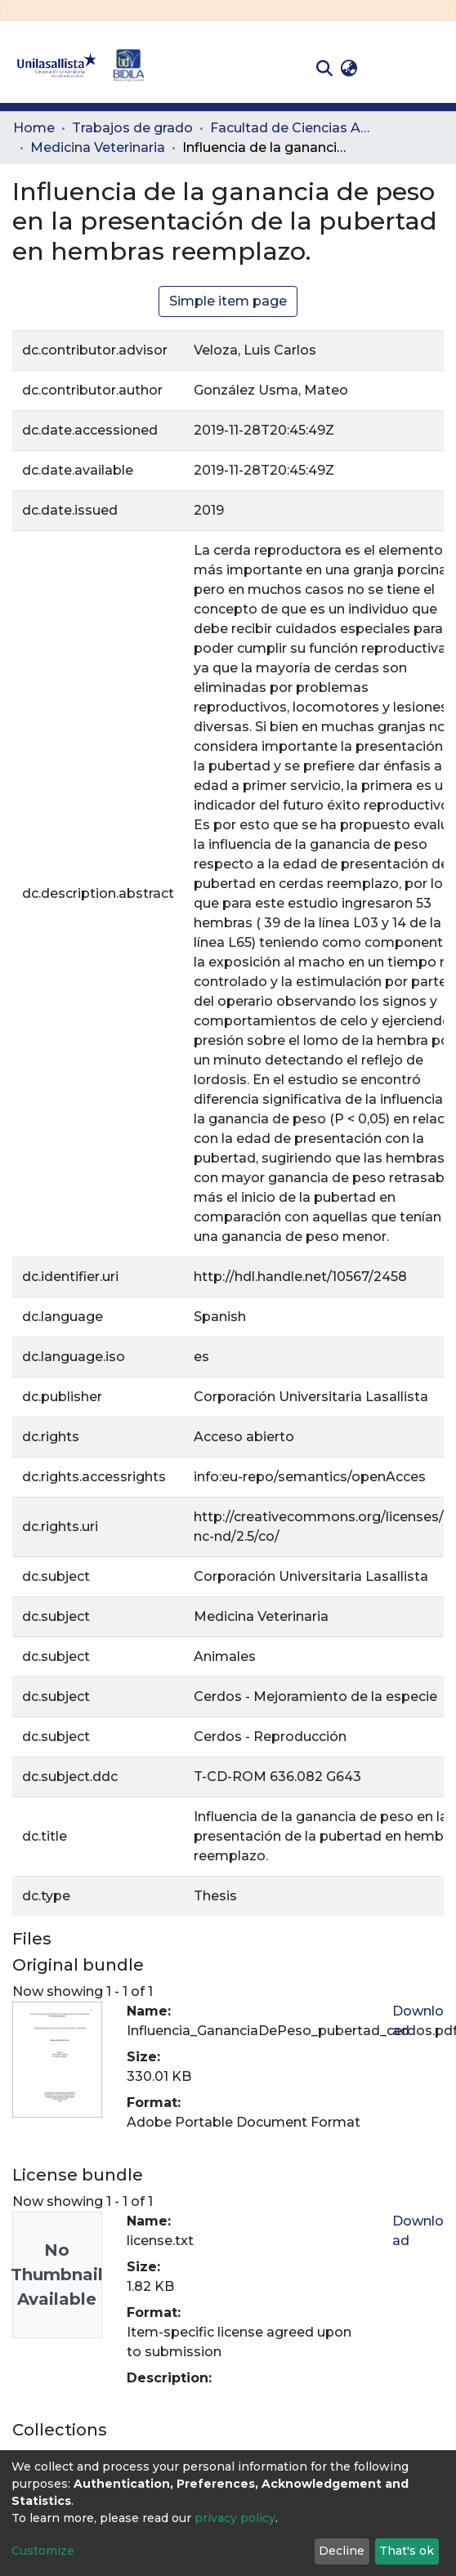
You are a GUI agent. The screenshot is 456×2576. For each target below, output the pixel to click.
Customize (42, 2550)
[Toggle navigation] (431, 68)
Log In (387, 68)
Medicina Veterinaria (97, 147)
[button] (348, 68)
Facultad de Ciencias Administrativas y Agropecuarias (291, 128)
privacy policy (234, 2518)
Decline (341, 2550)
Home (34, 128)
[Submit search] (324, 68)
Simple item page (228, 301)
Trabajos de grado (132, 128)
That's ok (406, 2550)
